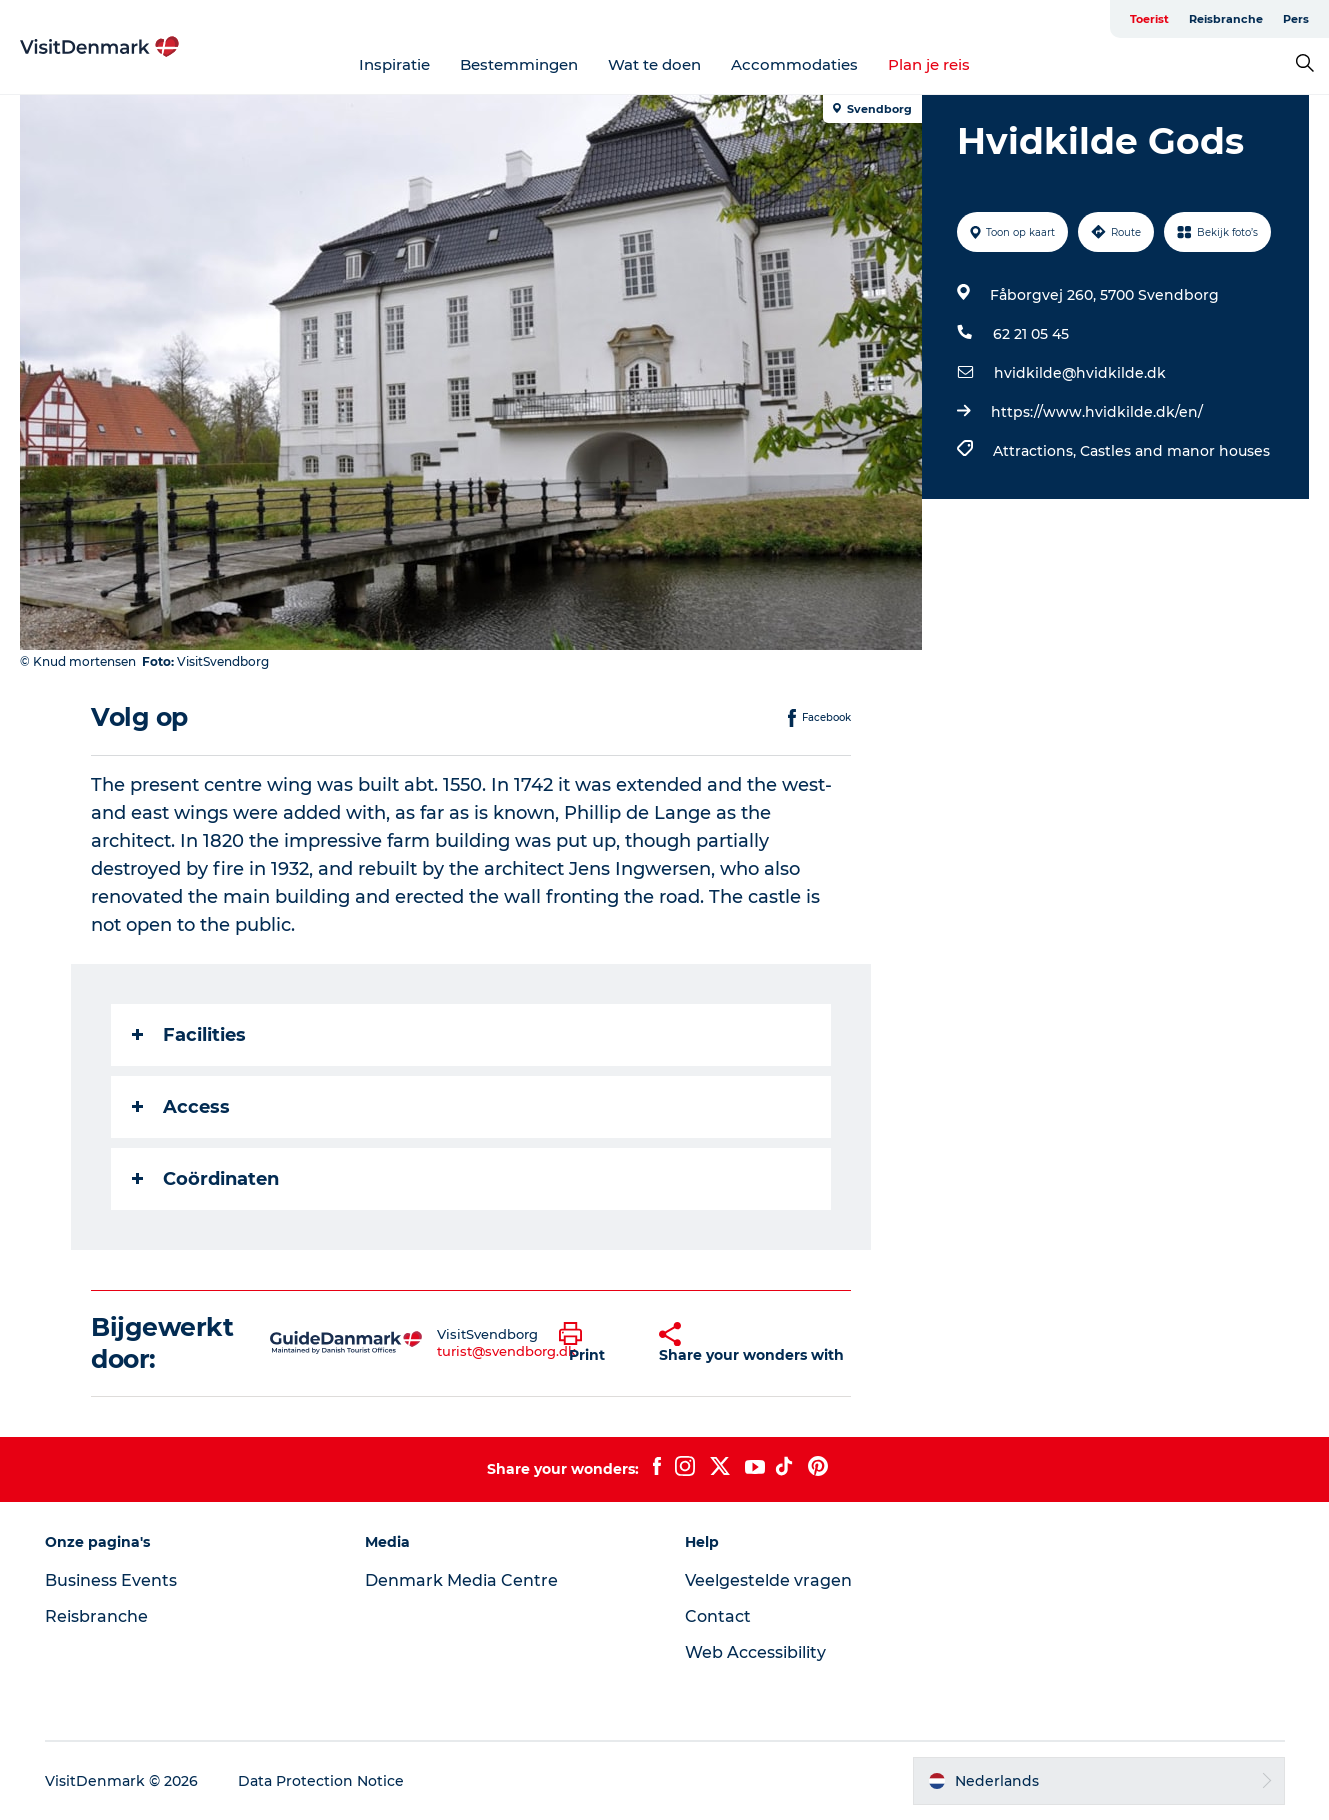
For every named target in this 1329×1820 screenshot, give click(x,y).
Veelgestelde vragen (768, 1580)
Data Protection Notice (321, 1781)
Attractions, (1036, 451)
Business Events (111, 1580)
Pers (1296, 19)
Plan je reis (929, 64)
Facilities (189, 1035)
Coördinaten (205, 1179)
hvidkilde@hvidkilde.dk (1080, 373)
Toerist (1149, 19)
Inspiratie (394, 64)
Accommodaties (794, 64)
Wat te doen (654, 64)
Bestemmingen (519, 64)
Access (181, 1107)
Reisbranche (1226, 19)
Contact (718, 1616)
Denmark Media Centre (461, 1580)
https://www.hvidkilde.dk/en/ (1097, 412)
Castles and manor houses (1175, 451)
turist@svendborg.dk (506, 1351)
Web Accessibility (755, 1652)
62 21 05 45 (1031, 334)
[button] (594, 1343)
